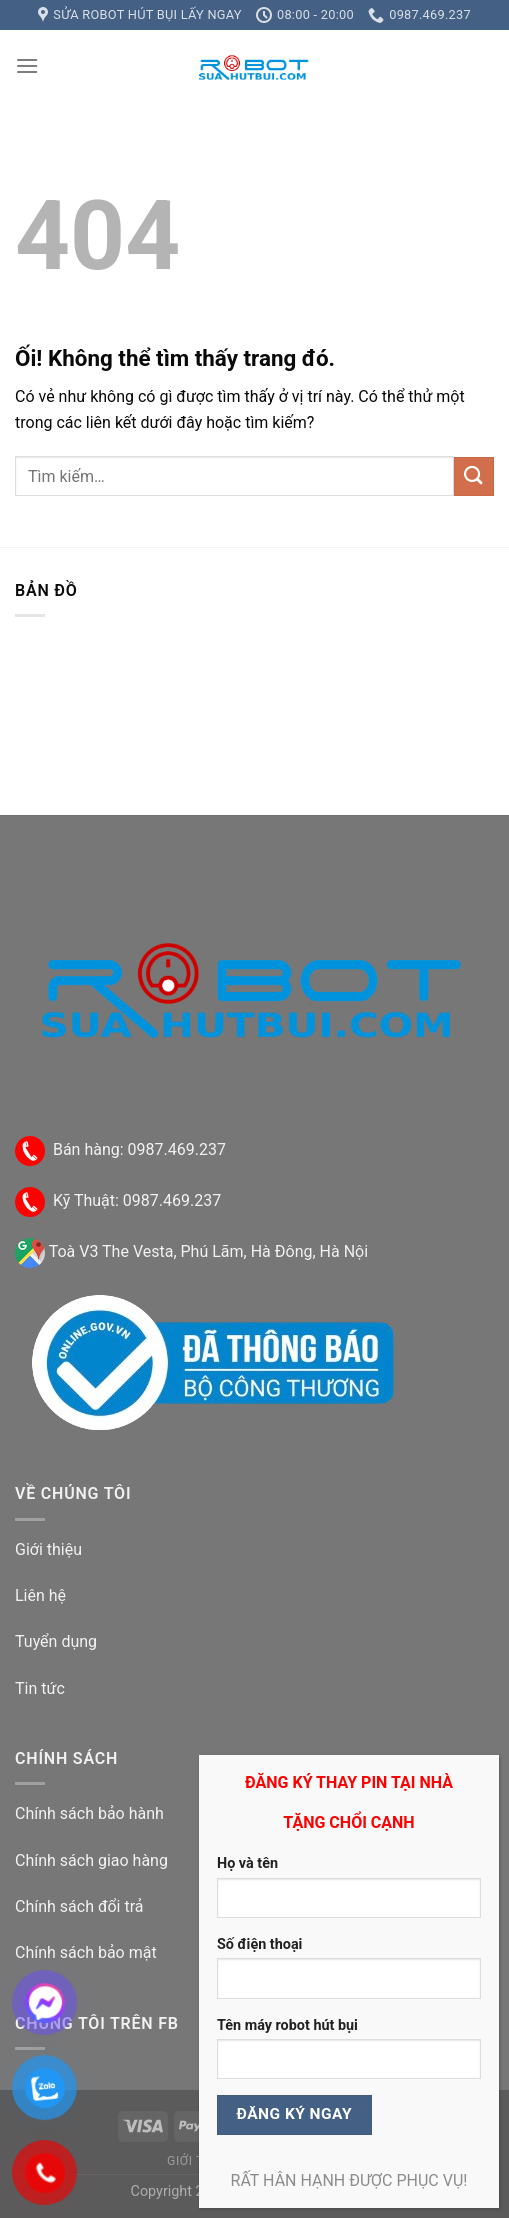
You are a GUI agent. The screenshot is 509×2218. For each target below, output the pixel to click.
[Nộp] (474, 476)
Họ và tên (247, 1863)
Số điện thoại (259, 1944)
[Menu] (27, 65)
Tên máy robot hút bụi (287, 2025)
